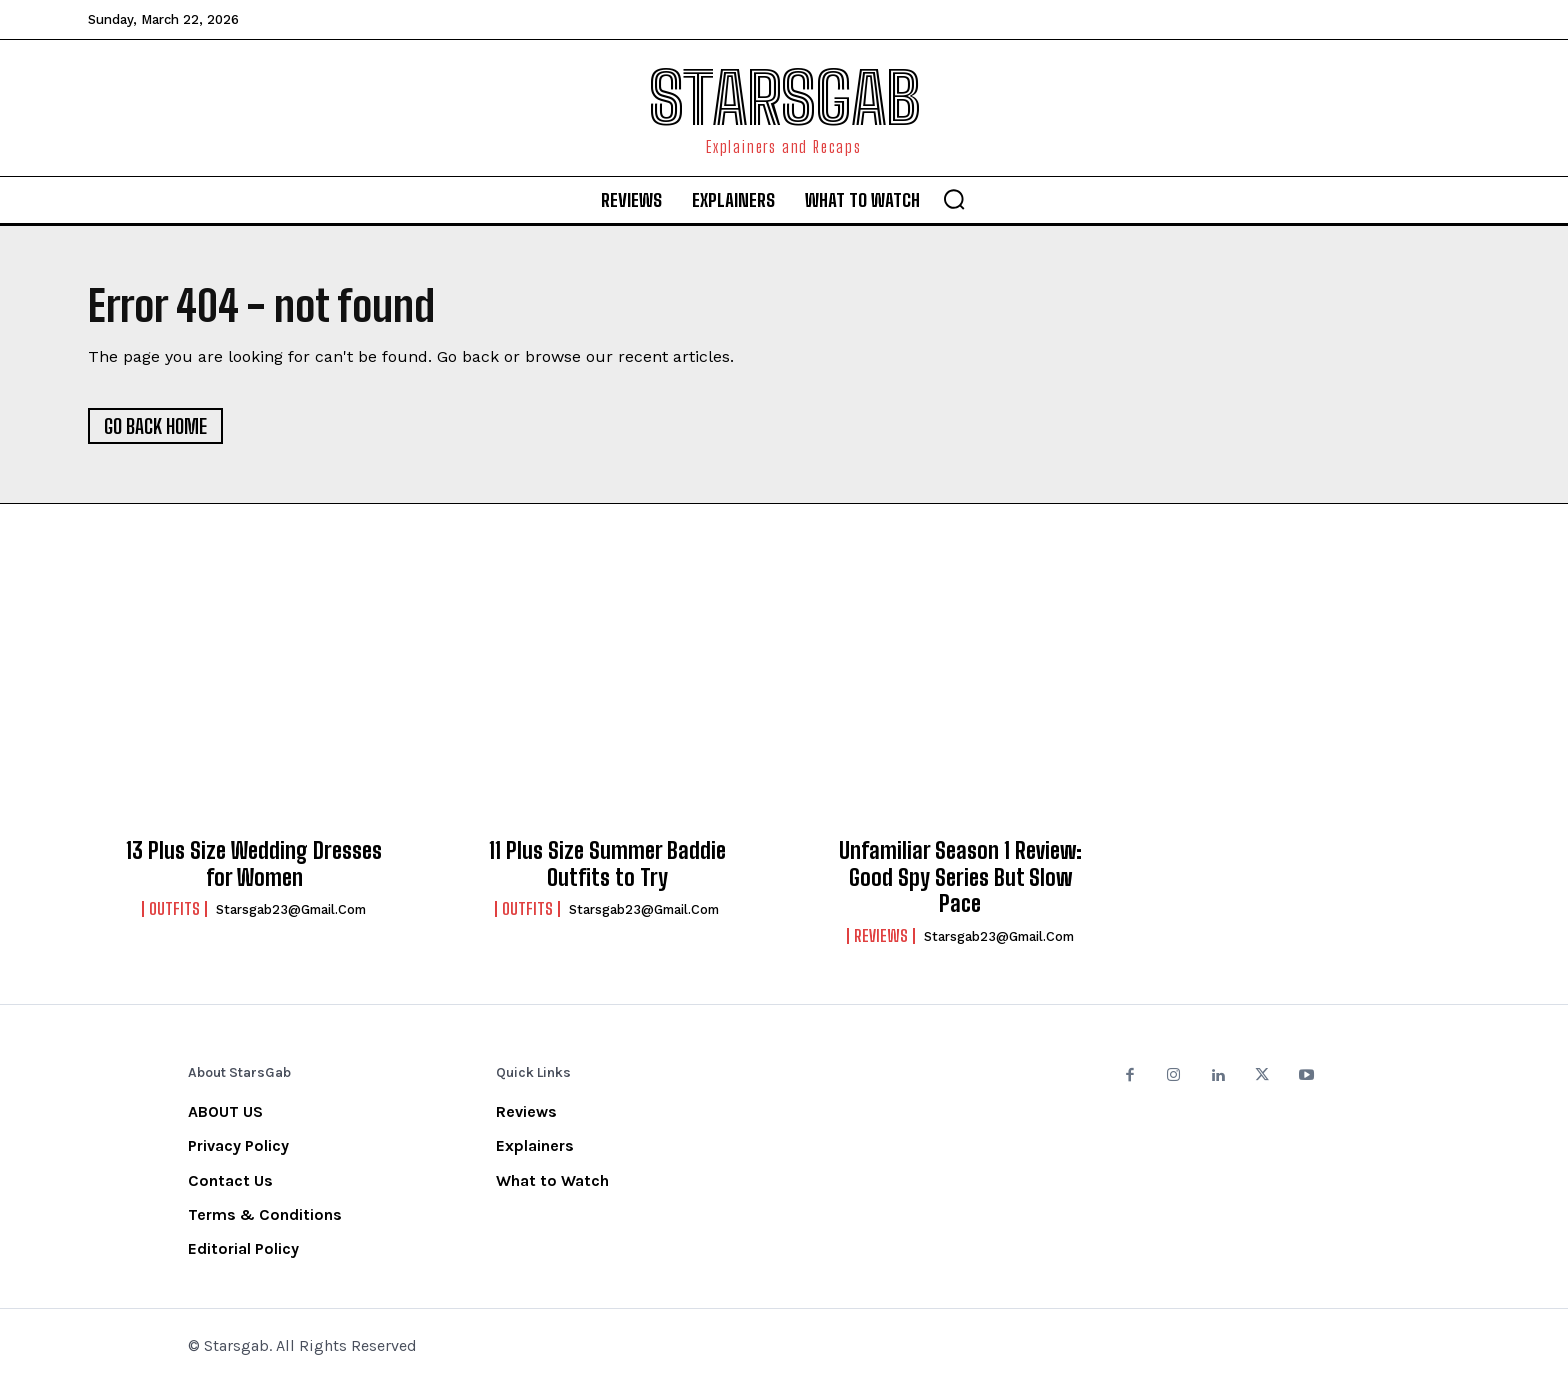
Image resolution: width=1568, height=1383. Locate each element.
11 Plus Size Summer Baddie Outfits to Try (607, 864)
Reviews (881, 936)
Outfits (174, 909)
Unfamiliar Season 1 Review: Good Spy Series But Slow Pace (960, 878)
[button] (954, 199)
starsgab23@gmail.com (291, 909)
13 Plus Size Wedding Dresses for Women (254, 864)
